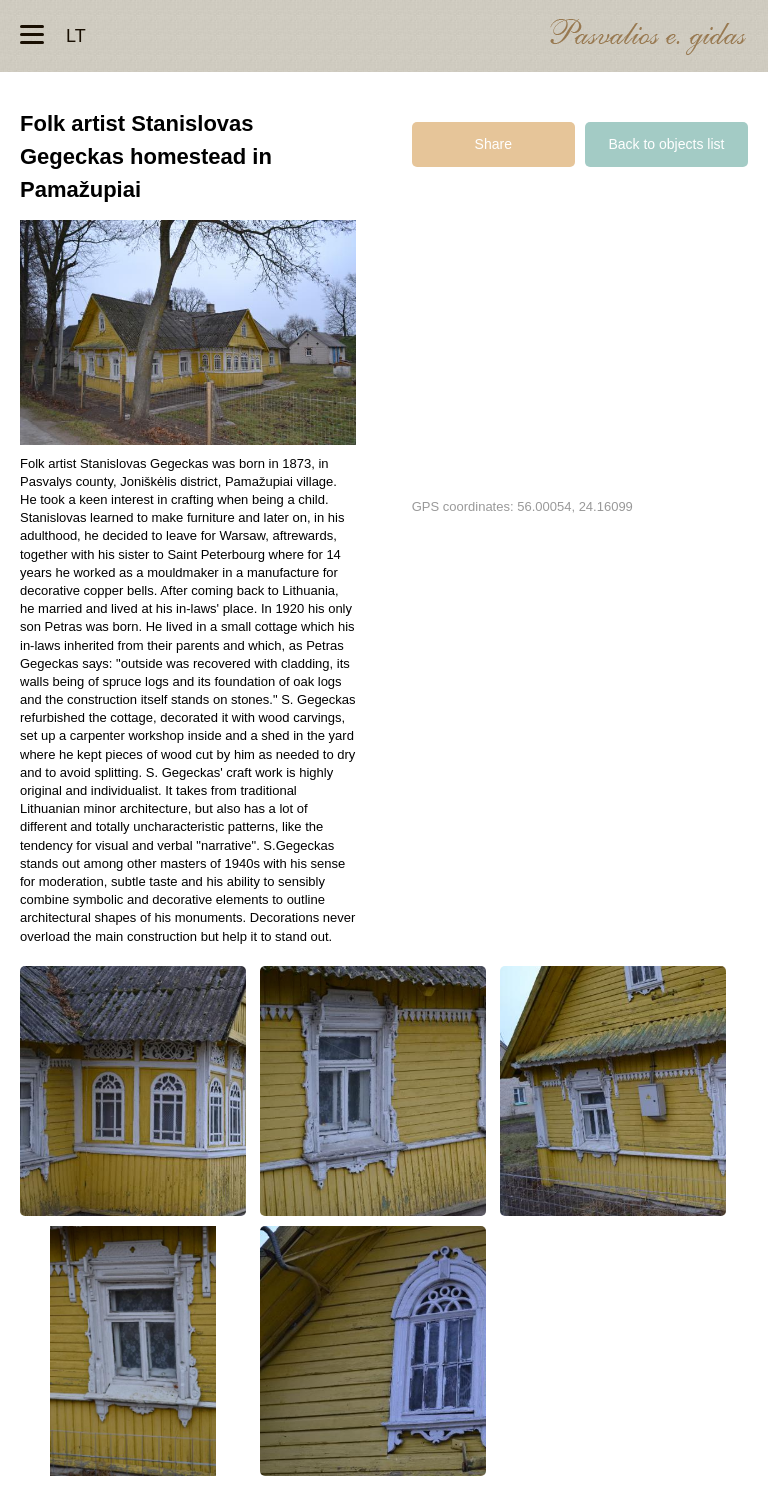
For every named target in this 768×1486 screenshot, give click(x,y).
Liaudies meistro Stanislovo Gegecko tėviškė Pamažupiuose (133, 1091)
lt (76, 36)
